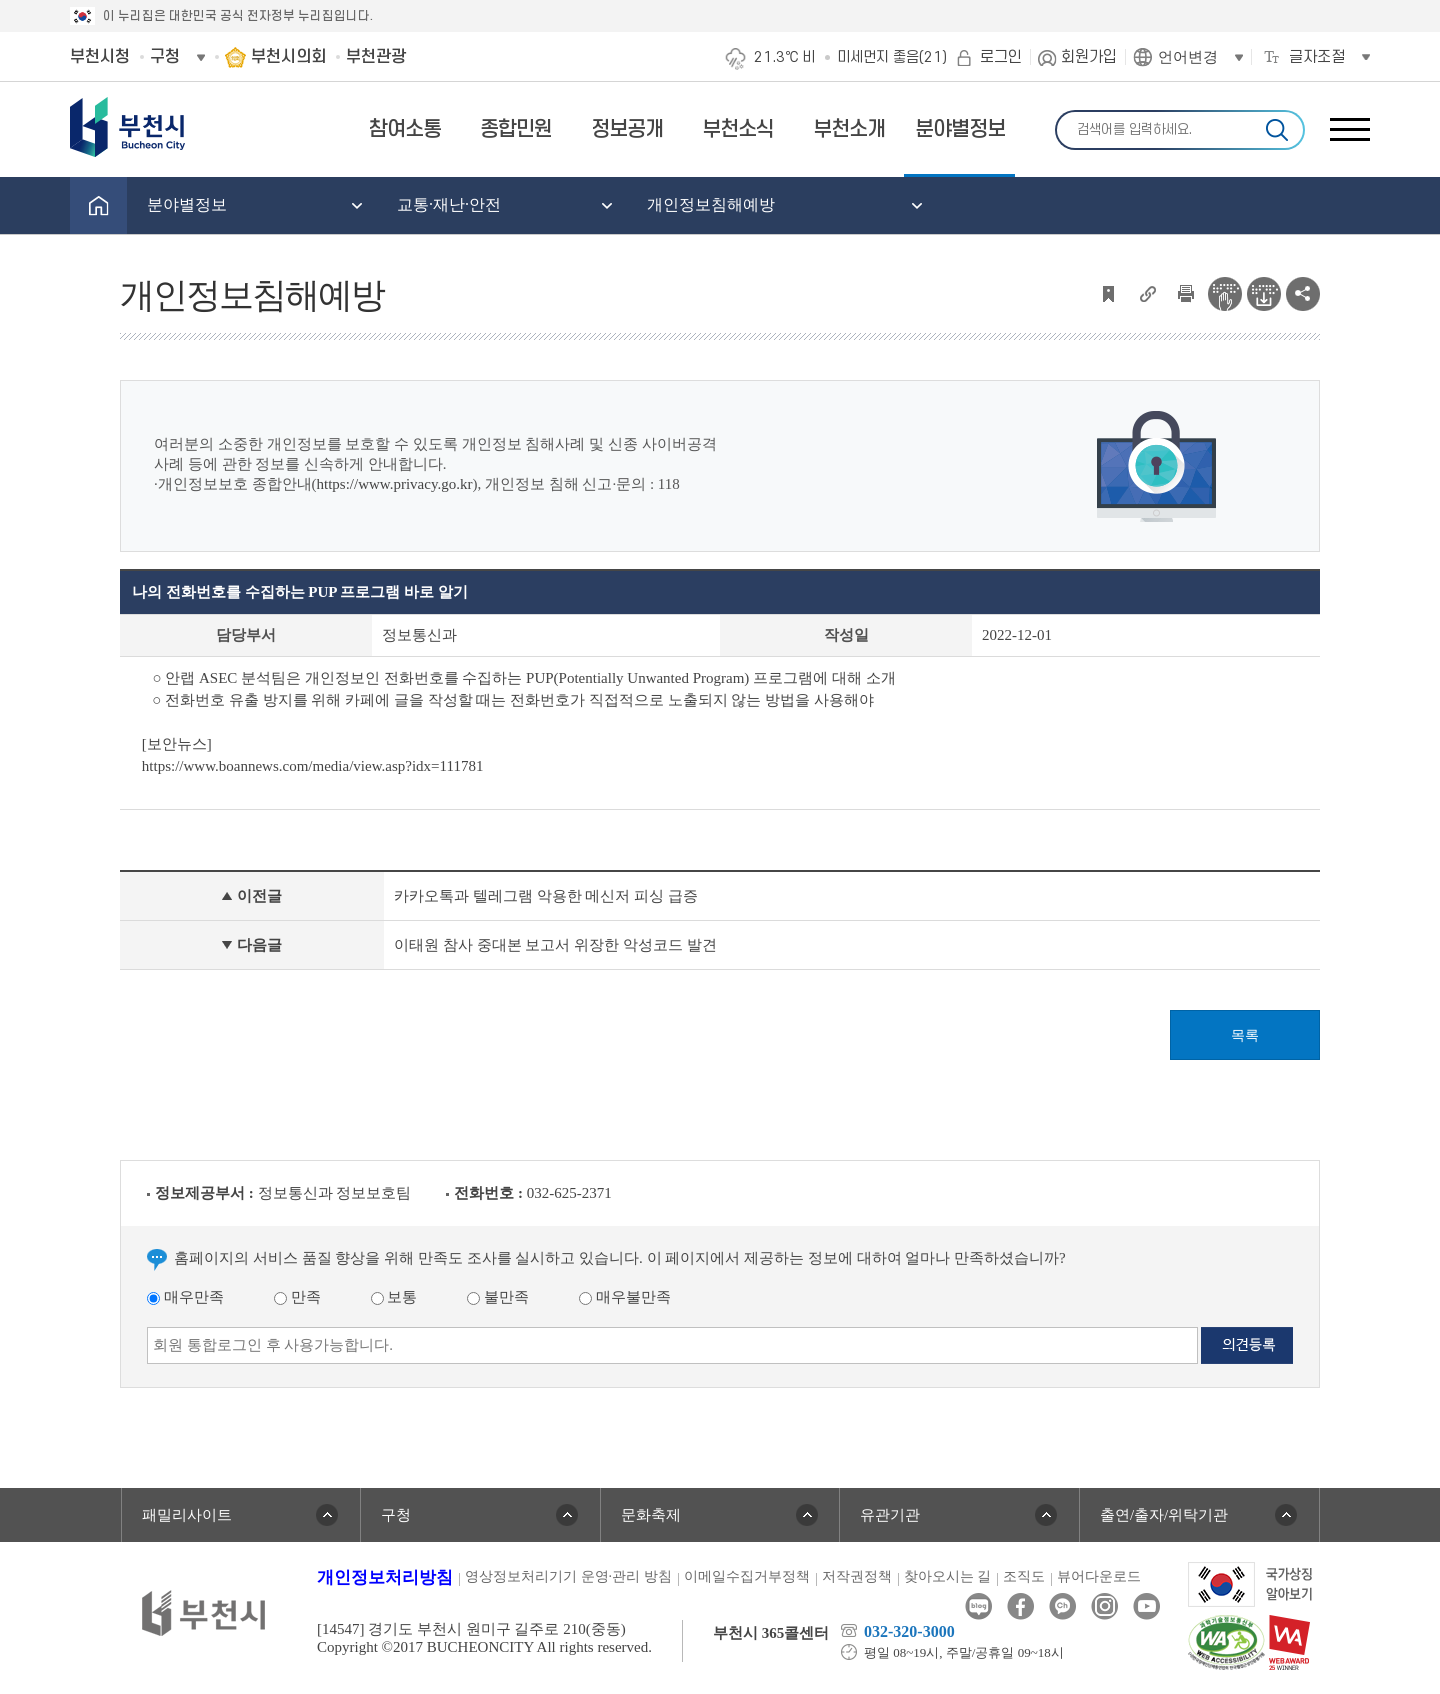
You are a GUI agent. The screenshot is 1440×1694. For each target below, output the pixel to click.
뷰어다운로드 (1099, 1576)
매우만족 (185, 1297)
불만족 (498, 1297)
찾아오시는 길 (948, 1576)
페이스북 (1020, 1606)
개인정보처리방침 (385, 1577)
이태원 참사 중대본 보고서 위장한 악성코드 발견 (555, 945)
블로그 (978, 1606)
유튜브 (1146, 1606)
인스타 (1104, 1606)
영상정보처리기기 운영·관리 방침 (568, 1576)
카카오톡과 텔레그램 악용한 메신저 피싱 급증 (546, 896)
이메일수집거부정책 (747, 1576)
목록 (1245, 1035)
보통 (394, 1297)
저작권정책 (857, 1576)
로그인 (1001, 57)
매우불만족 (625, 1297)
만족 (297, 1297)
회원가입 (1089, 57)
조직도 (1024, 1576)
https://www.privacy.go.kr (395, 484)
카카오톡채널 (1062, 1606)
